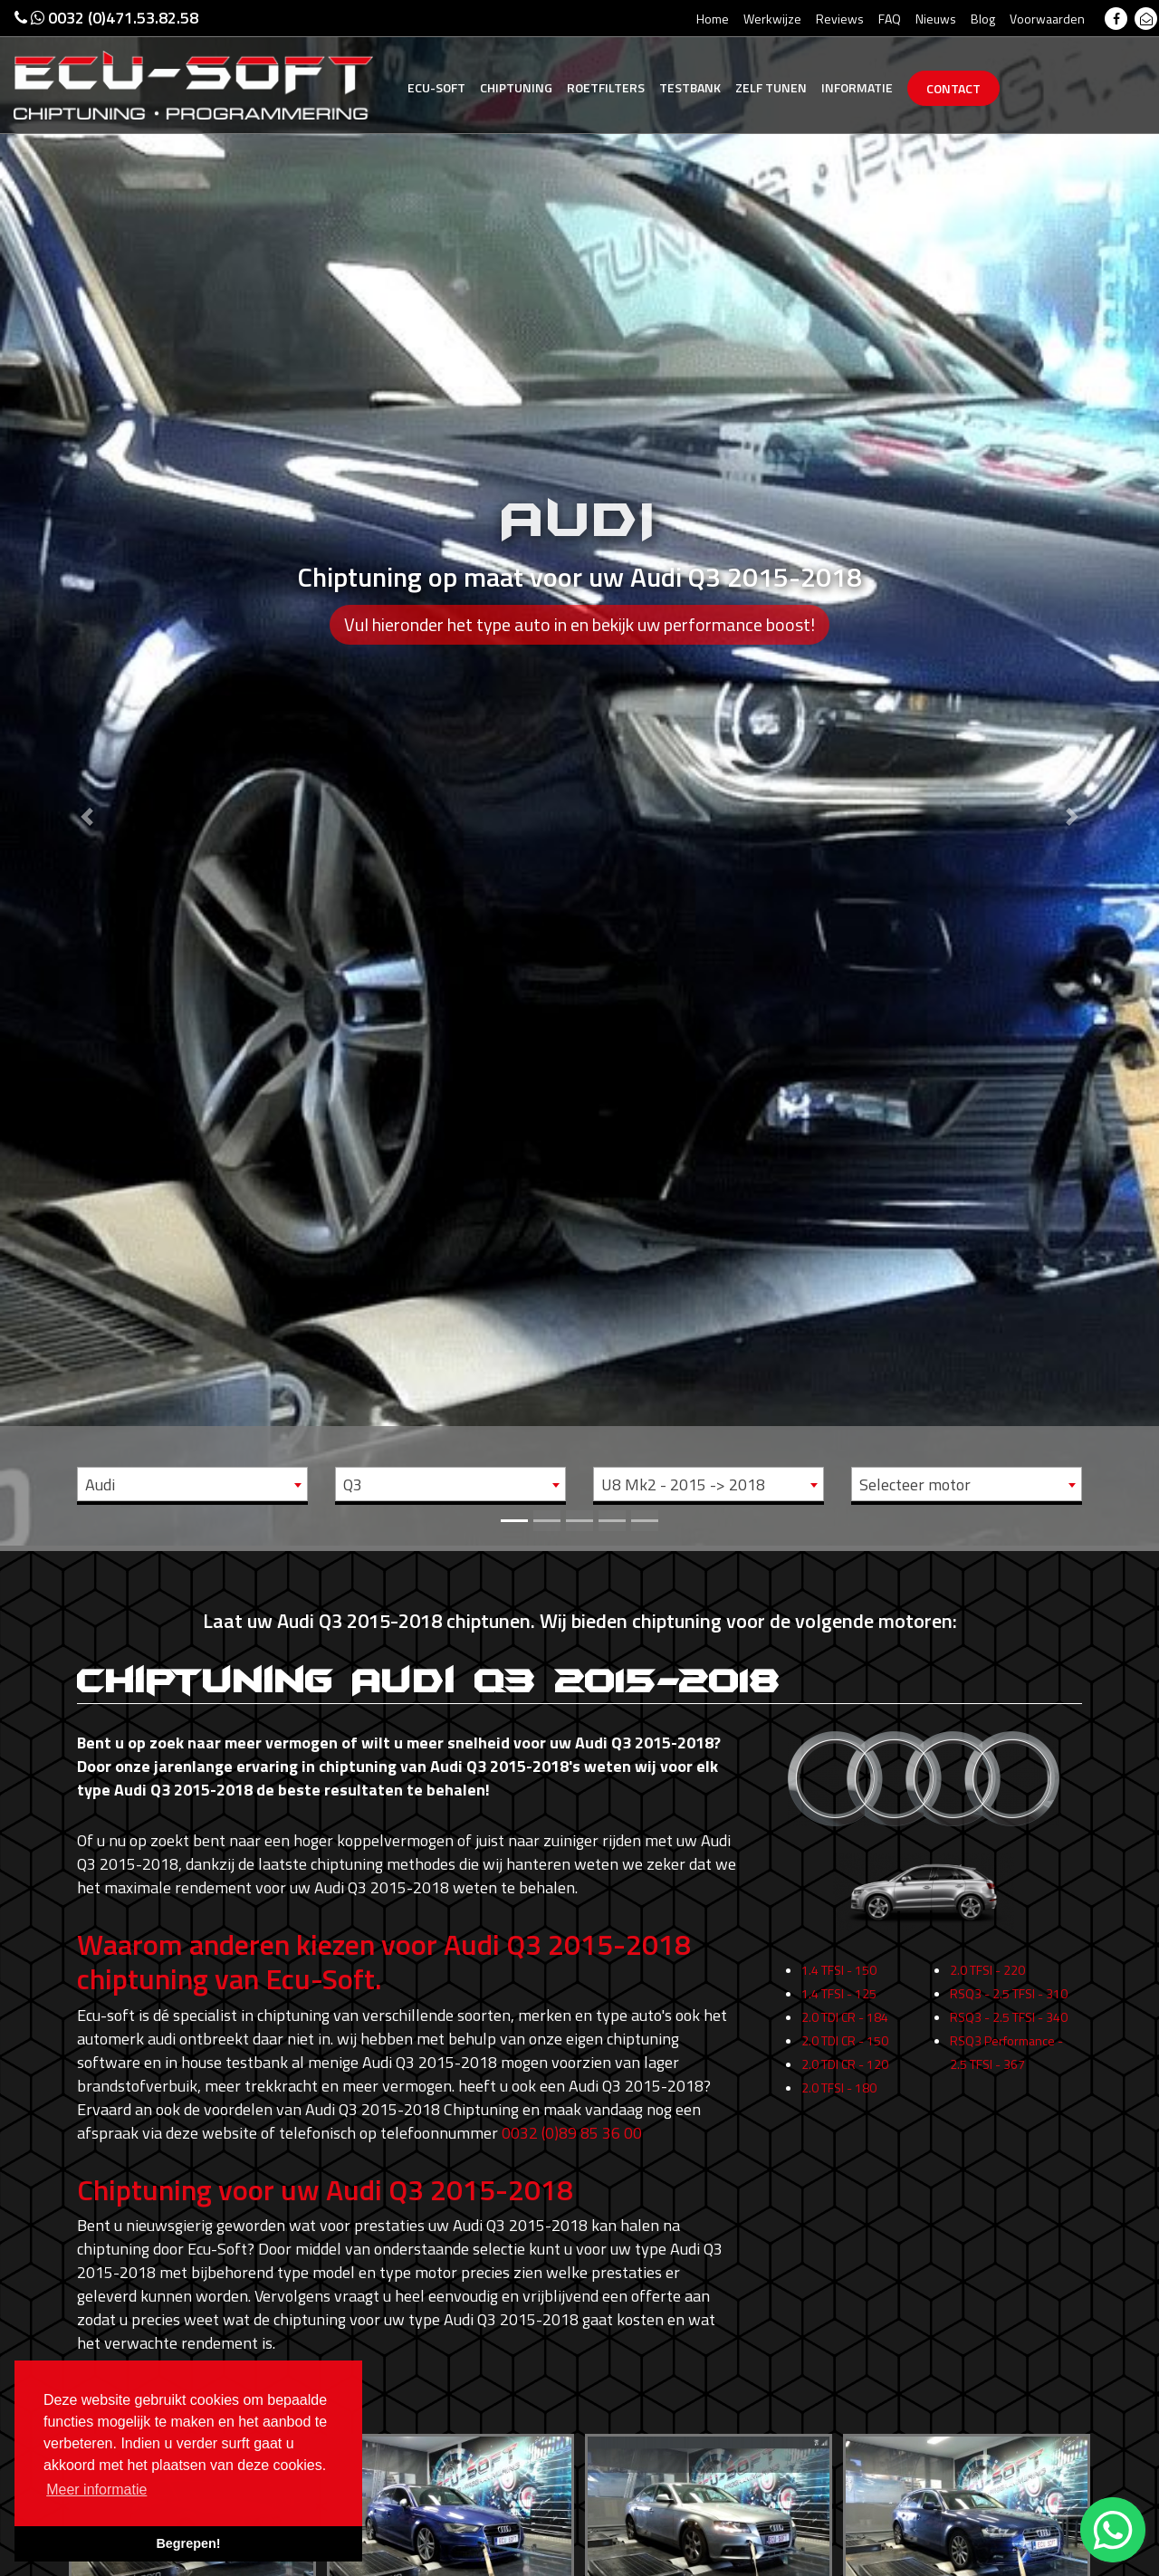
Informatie (857, 87)
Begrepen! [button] (188, 2543)
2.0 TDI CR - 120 (844, 2075)
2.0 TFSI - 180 (838, 2099)
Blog (983, 18)
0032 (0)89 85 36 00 (572, 2133)
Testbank (690, 87)
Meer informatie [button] (96, 2489)
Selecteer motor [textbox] (915, 1484)
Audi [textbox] (100, 1484)
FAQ (889, 18)
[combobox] (192, 1484)
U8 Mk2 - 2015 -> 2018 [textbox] (683, 1484)
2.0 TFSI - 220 (987, 1981)
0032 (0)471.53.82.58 (106, 17)
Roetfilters (606, 87)
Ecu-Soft (436, 87)
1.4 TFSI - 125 (838, 2005)
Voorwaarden (1047, 18)
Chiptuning (516, 87)
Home (712, 18)
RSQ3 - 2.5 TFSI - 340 (1009, 2028)
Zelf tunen (771, 87)
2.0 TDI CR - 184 (844, 2028)
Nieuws (935, 18)
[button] (87, 773)
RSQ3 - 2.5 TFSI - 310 (1009, 2005)
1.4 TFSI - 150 (838, 1981)
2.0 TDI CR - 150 (844, 2052)
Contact (953, 88)
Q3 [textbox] (352, 1484)
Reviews (840, 18)
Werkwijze (772, 18)
